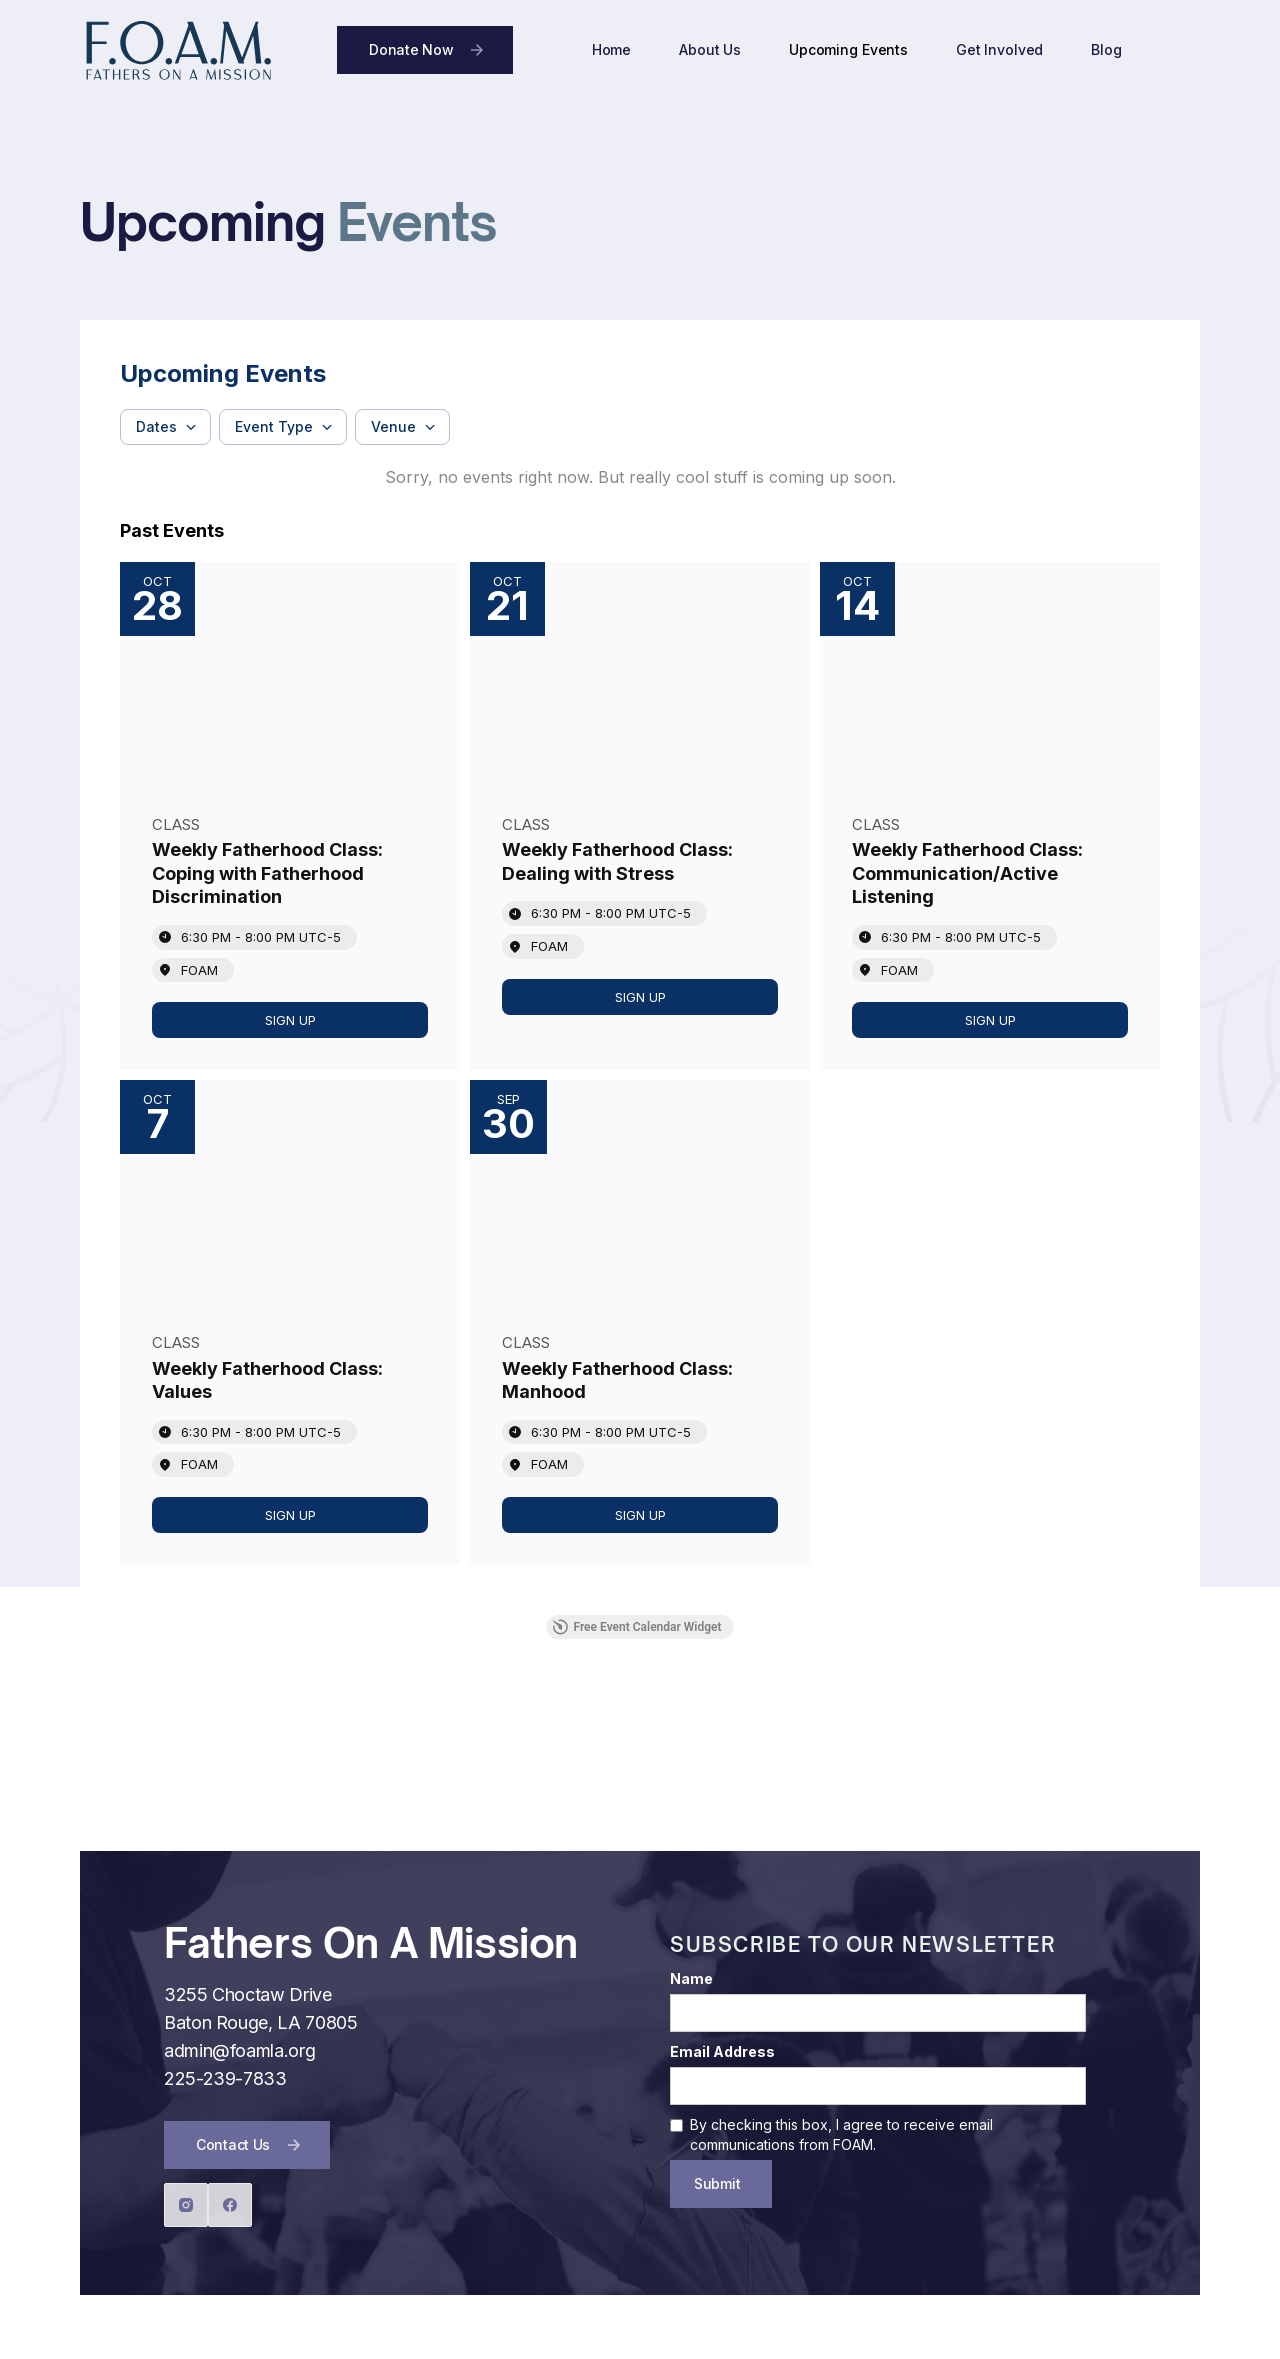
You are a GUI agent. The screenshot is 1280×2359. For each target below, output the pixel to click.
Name (691, 1978)
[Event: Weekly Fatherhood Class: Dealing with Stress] (640, 816)
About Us (710, 49)
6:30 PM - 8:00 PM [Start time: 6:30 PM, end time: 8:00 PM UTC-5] (261, 937)
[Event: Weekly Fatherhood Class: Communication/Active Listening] (990, 816)
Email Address (722, 2051)
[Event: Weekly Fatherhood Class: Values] (290, 1322)
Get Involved (999, 49)
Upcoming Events (848, 49)
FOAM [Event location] (199, 970)
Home (611, 49)
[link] (290, 1020)
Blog (1106, 49)
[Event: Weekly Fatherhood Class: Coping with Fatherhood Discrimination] (290, 816)
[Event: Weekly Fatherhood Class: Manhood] (640, 1322)
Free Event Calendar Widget (636, 1627)
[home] (177, 50)
